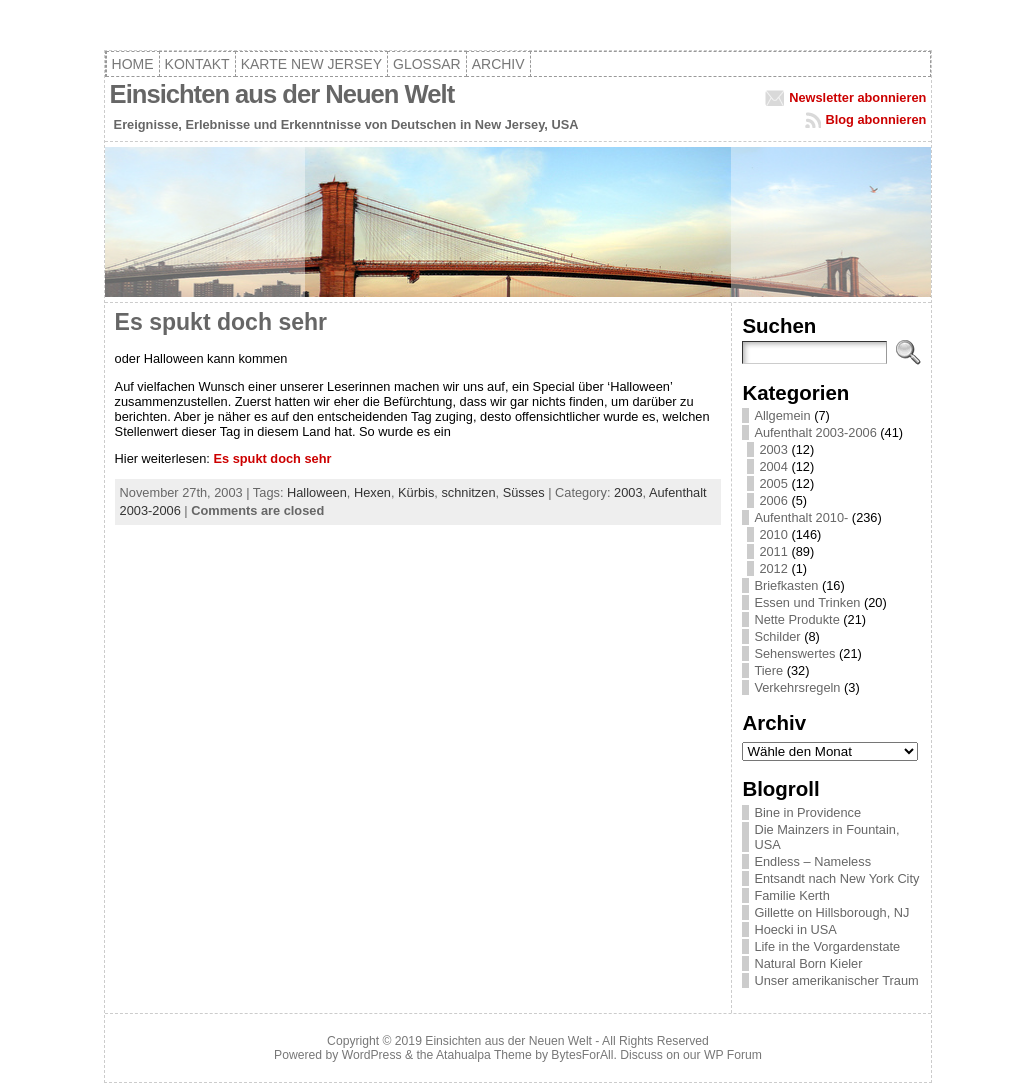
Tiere (768, 670)
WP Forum (733, 1055)
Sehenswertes (794, 653)
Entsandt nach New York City (836, 878)
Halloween (317, 492)
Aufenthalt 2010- (801, 517)
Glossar (427, 64)
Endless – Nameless (812, 861)
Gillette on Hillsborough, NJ (831, 912)
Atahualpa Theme (484, 1055)
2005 (773, 483)
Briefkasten (786, 585)
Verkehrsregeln (797, 687)
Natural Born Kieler (808, 963)
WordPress (372, 1055)
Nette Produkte (796, 619)
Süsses (524, 492)
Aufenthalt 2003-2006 (815, 432)
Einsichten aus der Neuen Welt (282, 94)
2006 (773, 500)
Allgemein (782, 415)
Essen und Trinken (807, 602)
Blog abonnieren (875, 119)
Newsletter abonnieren (857, 97)
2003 (628, 492)
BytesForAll (582, 1055)
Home (133, 64)
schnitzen (468, 492)
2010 (773, 534)
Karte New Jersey (311, 64)
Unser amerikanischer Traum (836, 980)
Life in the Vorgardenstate (827, 946)
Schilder (777, 636)
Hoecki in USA (795, 929)
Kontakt (197, 64)
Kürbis (416, 492)
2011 (773, 551)
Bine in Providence (807, 812)
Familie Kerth (791, 895)
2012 (773, 568)
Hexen (372, 492)
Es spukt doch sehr (221, 322)
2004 (773, 466)
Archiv (498, 64)
